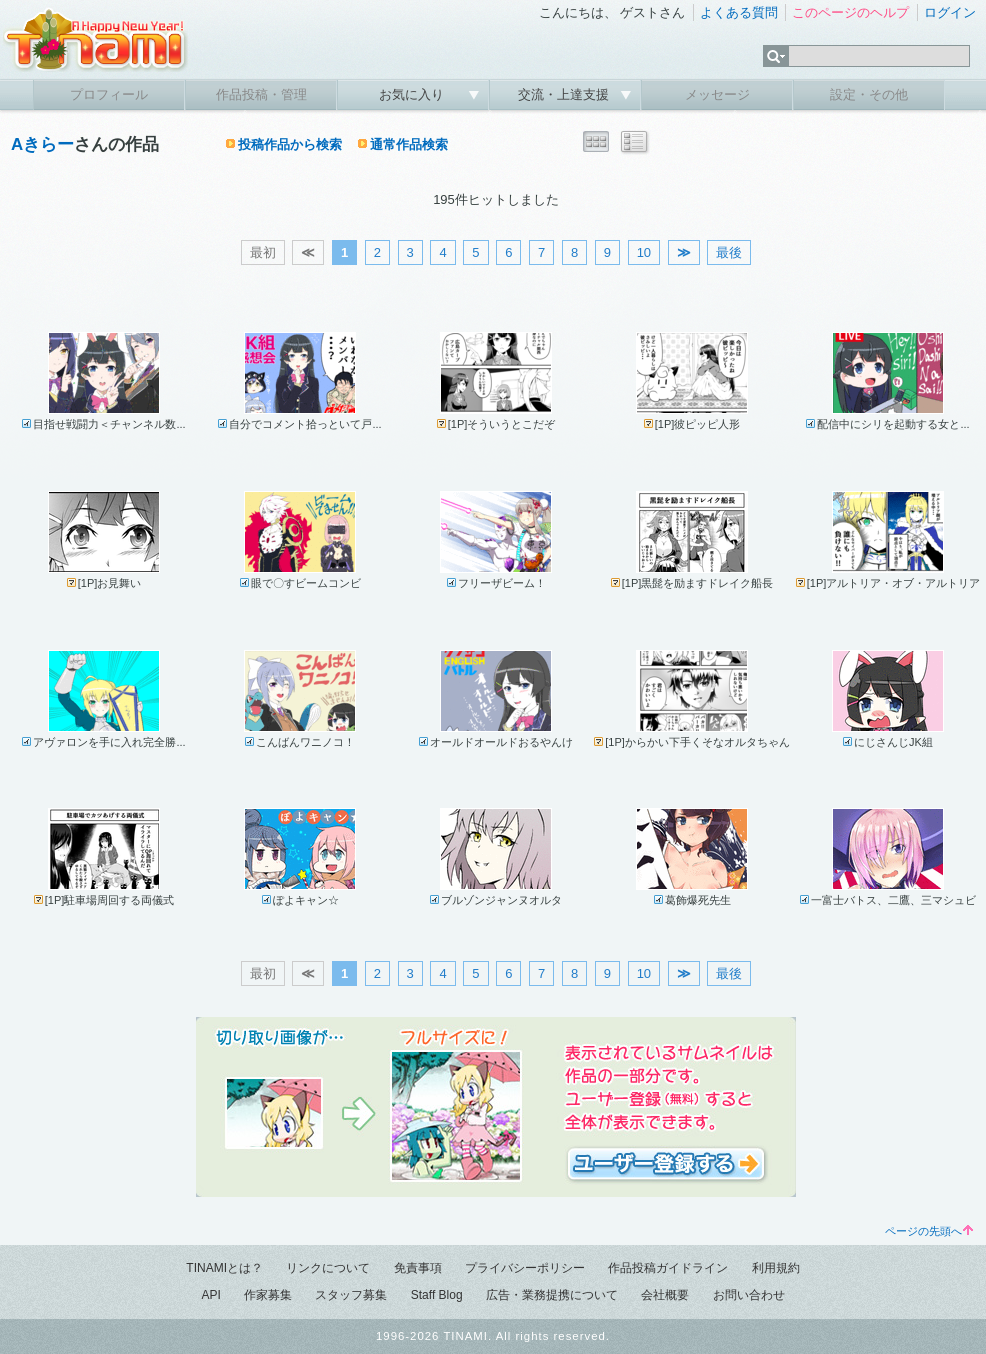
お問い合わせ (749, 1295)
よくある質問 (739, 12)
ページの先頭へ (929, 1231)
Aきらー (42, 144)
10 (644, 252)
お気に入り (413, 94)
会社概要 (665, 1295)
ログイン (950, 12)
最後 (729, 252)
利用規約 (776, 1268)
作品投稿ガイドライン (668, 1268)
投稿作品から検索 (290, 144)
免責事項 (418, 1268)
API (210, 1295)
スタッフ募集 (351, 1295)
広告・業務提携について (552, 1295)
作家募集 (268, 1295)
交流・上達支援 (565, 94)
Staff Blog (437, 1295)
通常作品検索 (409, 144)
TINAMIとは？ (224, 1268)
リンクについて (328, 1268)
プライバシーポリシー (525, 1268)
